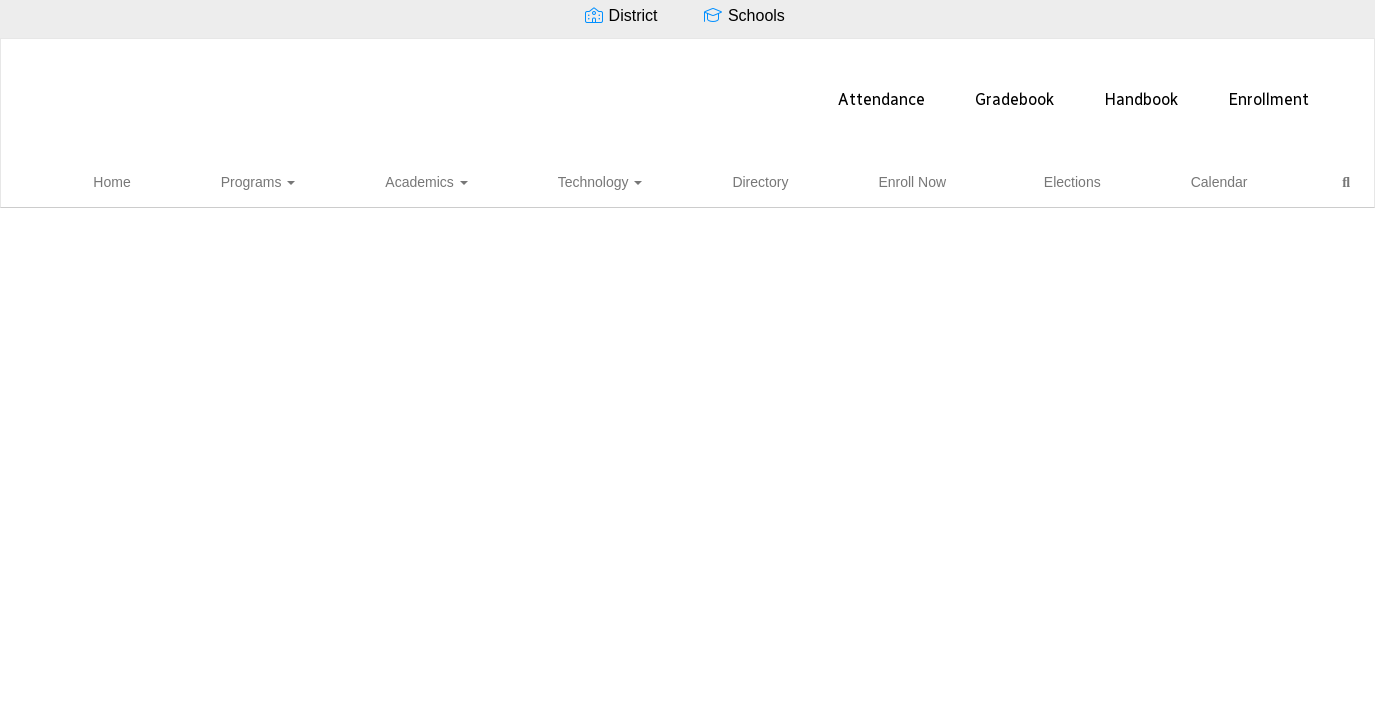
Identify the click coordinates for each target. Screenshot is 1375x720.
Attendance (557, 89)
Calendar (1062, 179)
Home (375, 179)
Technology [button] (683, 179)
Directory (784, 179)
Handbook (817, 89)
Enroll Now (879, 179)
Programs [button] (461, 179)
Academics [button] (569, 179)
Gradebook (690, 89)
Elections (975, 179)
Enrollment (944, 89)
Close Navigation (1221, 187)
